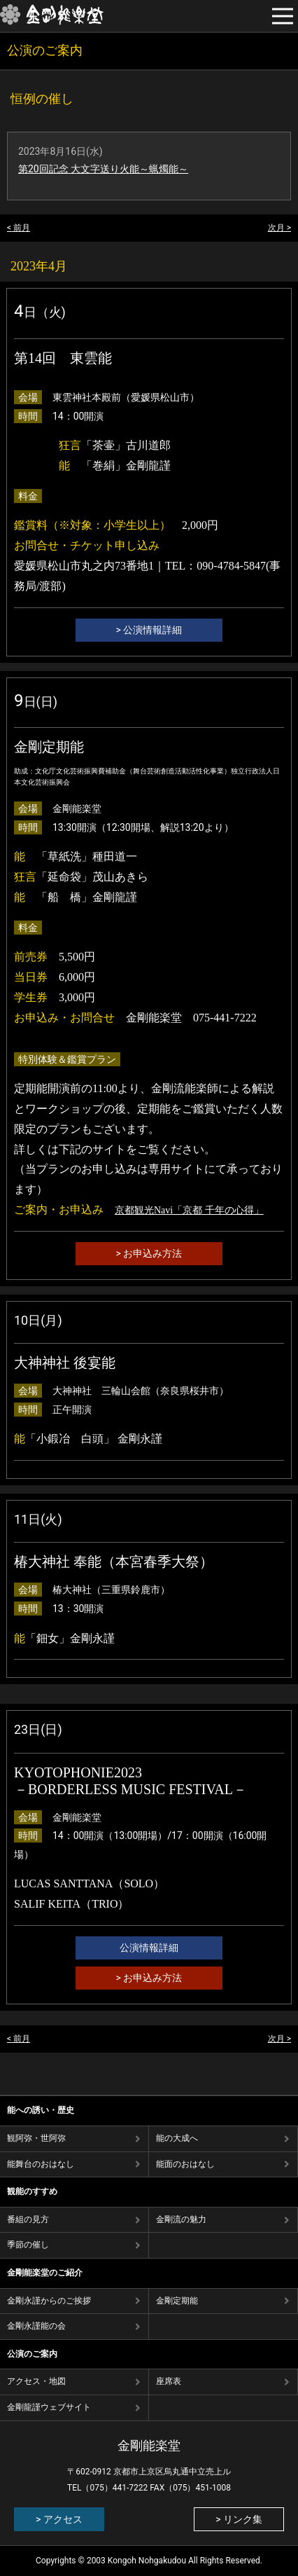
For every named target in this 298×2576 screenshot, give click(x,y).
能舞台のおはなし (40, 2164)
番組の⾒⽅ (28, 2219)
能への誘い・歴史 (40, 2110)
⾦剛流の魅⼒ (181, 2219)
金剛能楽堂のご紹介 (45, 2273)
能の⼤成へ (177, 2138)
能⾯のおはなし (185, 2164)
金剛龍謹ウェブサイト (49, 2407)
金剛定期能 (177, 2301)
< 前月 (18, 228)
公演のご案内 (32, 2354)
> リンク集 (238, 2519)
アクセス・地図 (36, 2381)
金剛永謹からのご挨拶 (49, 2301)
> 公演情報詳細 (149, 629)
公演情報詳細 (149, 1947)
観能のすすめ (32, 2191)
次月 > (279, 228)
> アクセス (59, 2519)
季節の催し (28, 2245)
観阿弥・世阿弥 (36, 2138)
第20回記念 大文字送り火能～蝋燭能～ (103, 168)
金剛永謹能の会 (36, 2326)
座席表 (168, 2381)
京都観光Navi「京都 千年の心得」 (189, 1210)
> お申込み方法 (149, 1253)
